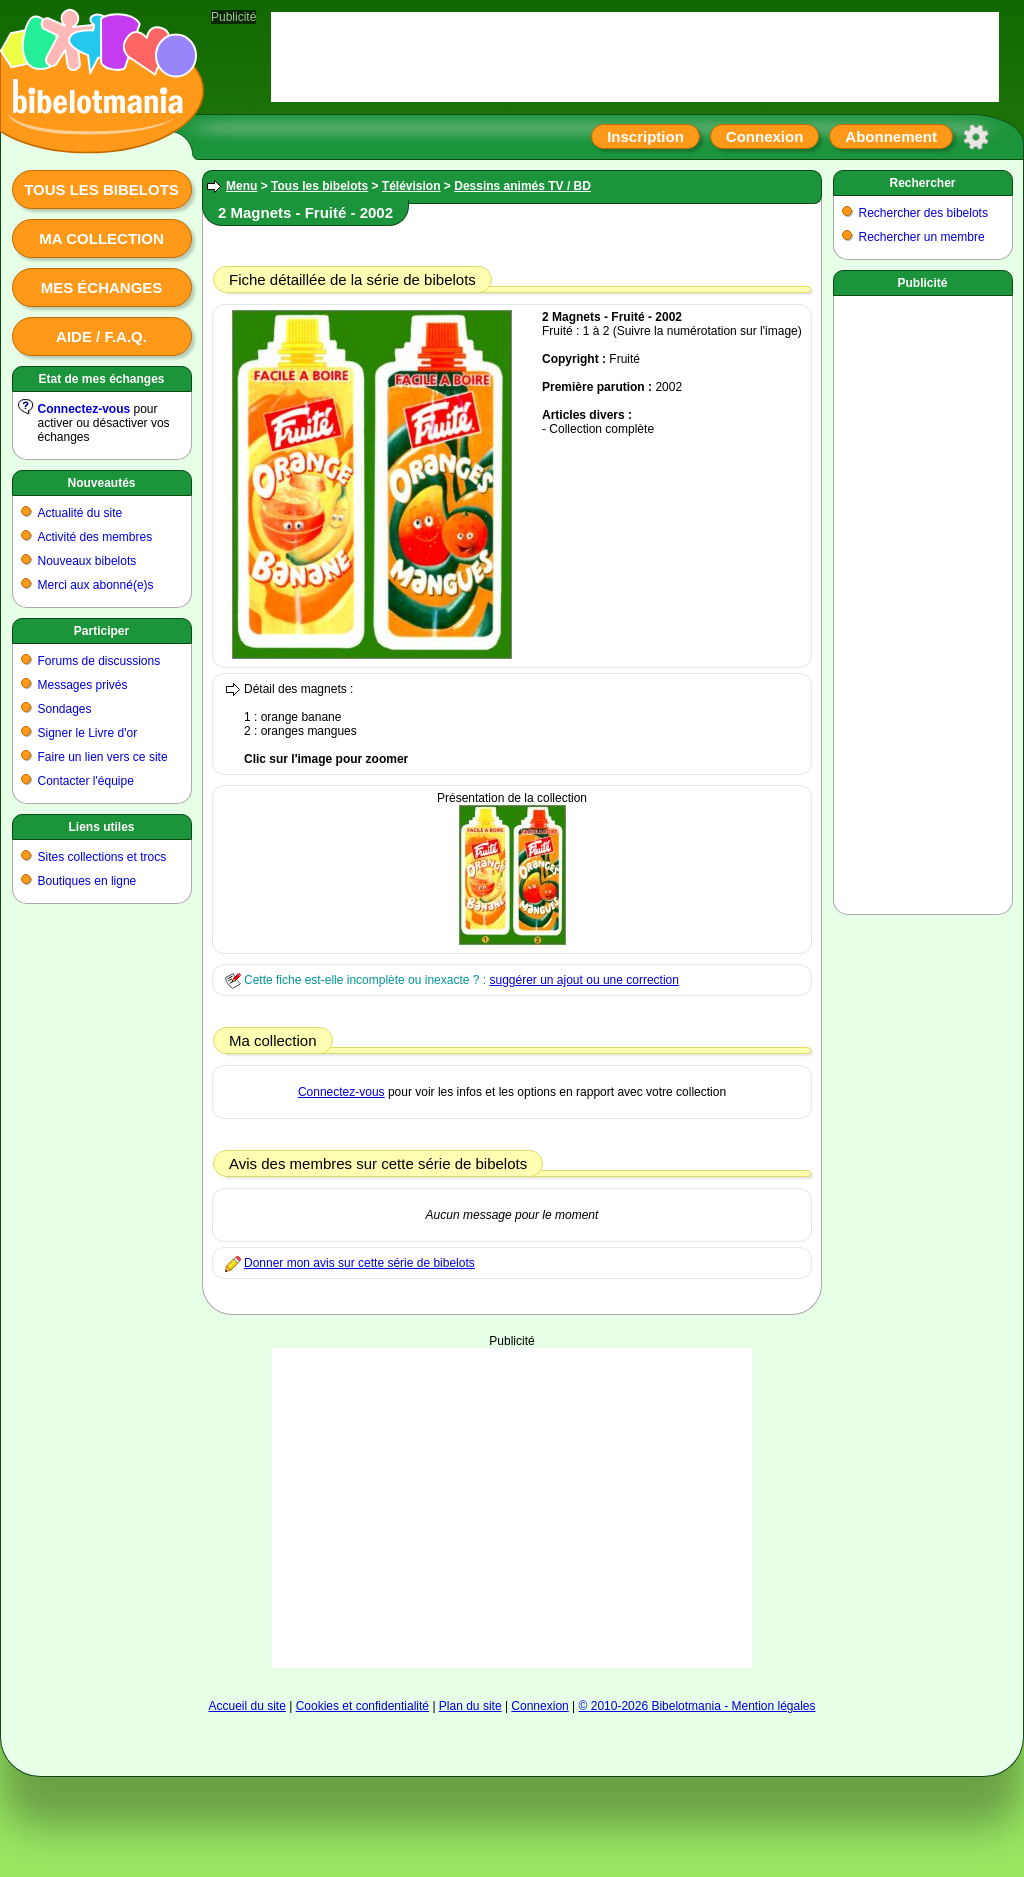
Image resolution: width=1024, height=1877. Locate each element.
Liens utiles (101, 827)
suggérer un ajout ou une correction (583, 980)
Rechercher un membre (922, 237)
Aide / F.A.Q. (101, 336)
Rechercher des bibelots (923, 213)
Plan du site (470, 1706)
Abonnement (891, 136)
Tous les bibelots (101, 189)
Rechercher (922, 183)
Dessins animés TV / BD (522, 186)
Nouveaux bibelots (87, 561)
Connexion (765, 136)
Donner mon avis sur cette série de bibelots (359, 1263)
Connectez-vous (84, 409)
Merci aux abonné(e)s (96, 585)
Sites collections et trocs (102, 857)
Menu (241, 186)
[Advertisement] (512, 1508)
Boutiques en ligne (87, 881)
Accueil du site (246, 1706)
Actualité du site (80, 513)
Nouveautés (101, 483)
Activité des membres (95, 537)
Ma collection (101, 238)
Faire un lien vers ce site (103, 757)
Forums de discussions (99, 661)
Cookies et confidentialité (362, 1706)
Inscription (645, 136)
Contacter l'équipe (86, 781)
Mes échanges (102, 287)
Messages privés (83, 685)
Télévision (411, 186)
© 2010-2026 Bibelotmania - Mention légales (697, 1706)
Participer (101, 631)
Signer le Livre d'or (88, 733)
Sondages (65, 709)
